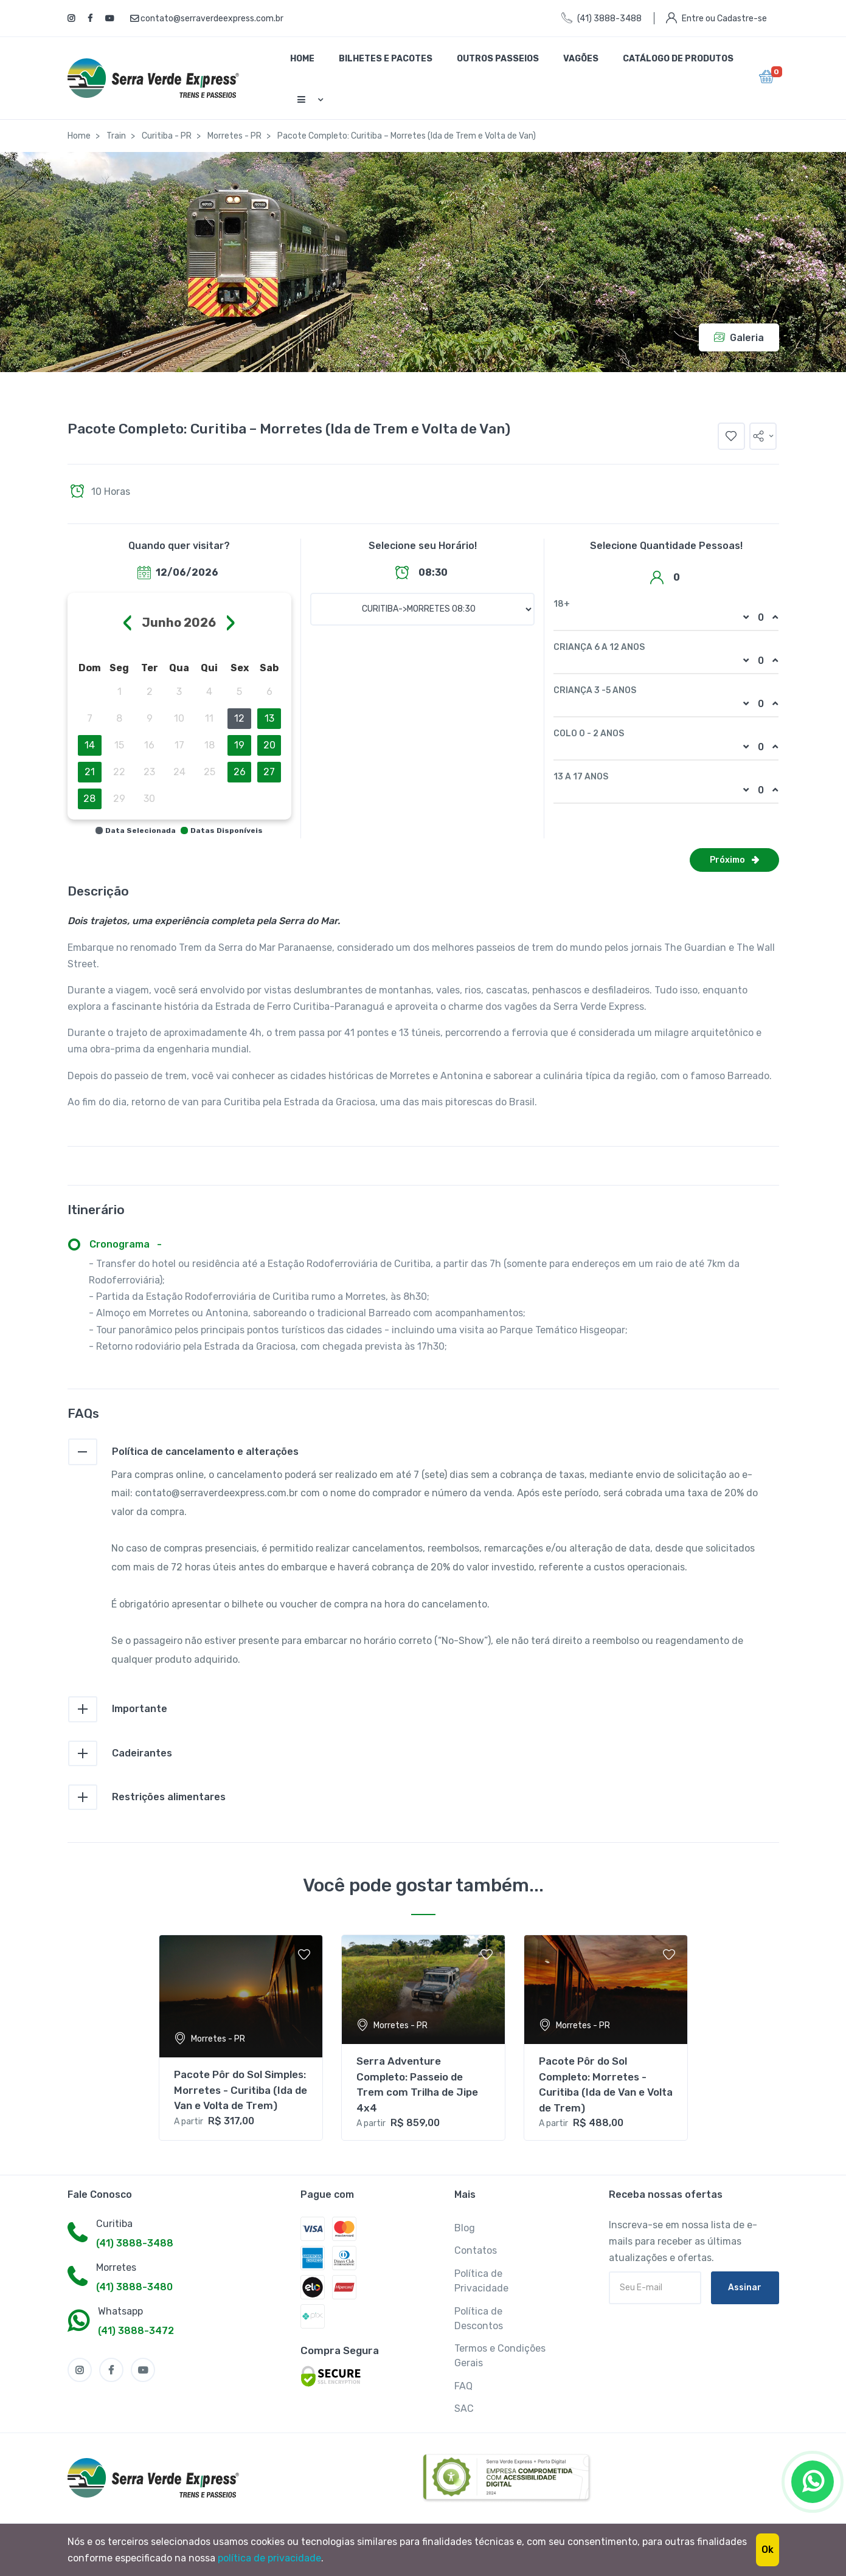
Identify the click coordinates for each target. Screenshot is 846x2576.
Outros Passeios (498, 59)
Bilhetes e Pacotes (385, 59)
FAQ (463, 2386)
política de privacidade (269, 2558)
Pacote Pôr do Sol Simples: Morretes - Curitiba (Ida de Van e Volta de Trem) (240, 2090)
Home (302, 59)
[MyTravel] (156, 2478)
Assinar (744, 2287)
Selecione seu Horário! (423, 545)
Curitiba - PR (167, 136)
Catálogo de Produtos (678, 59)
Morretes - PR (234, 136)
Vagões (580, 59)
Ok (767, 2549)
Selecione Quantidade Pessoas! (666, 545)
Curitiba (114, 2223)
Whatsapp (120, 2311)
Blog (464, 2228)
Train (116, 136)
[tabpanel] (241, 2038)
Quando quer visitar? (179, 545)
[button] (763, 436)
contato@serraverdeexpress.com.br (206, 18)
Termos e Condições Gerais (500, 2356)
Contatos (475, 2250)
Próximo (734, 860)
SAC (464, 2408)
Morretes (116, 2267)
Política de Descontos (478, 2318)
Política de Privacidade (481, 2281)
